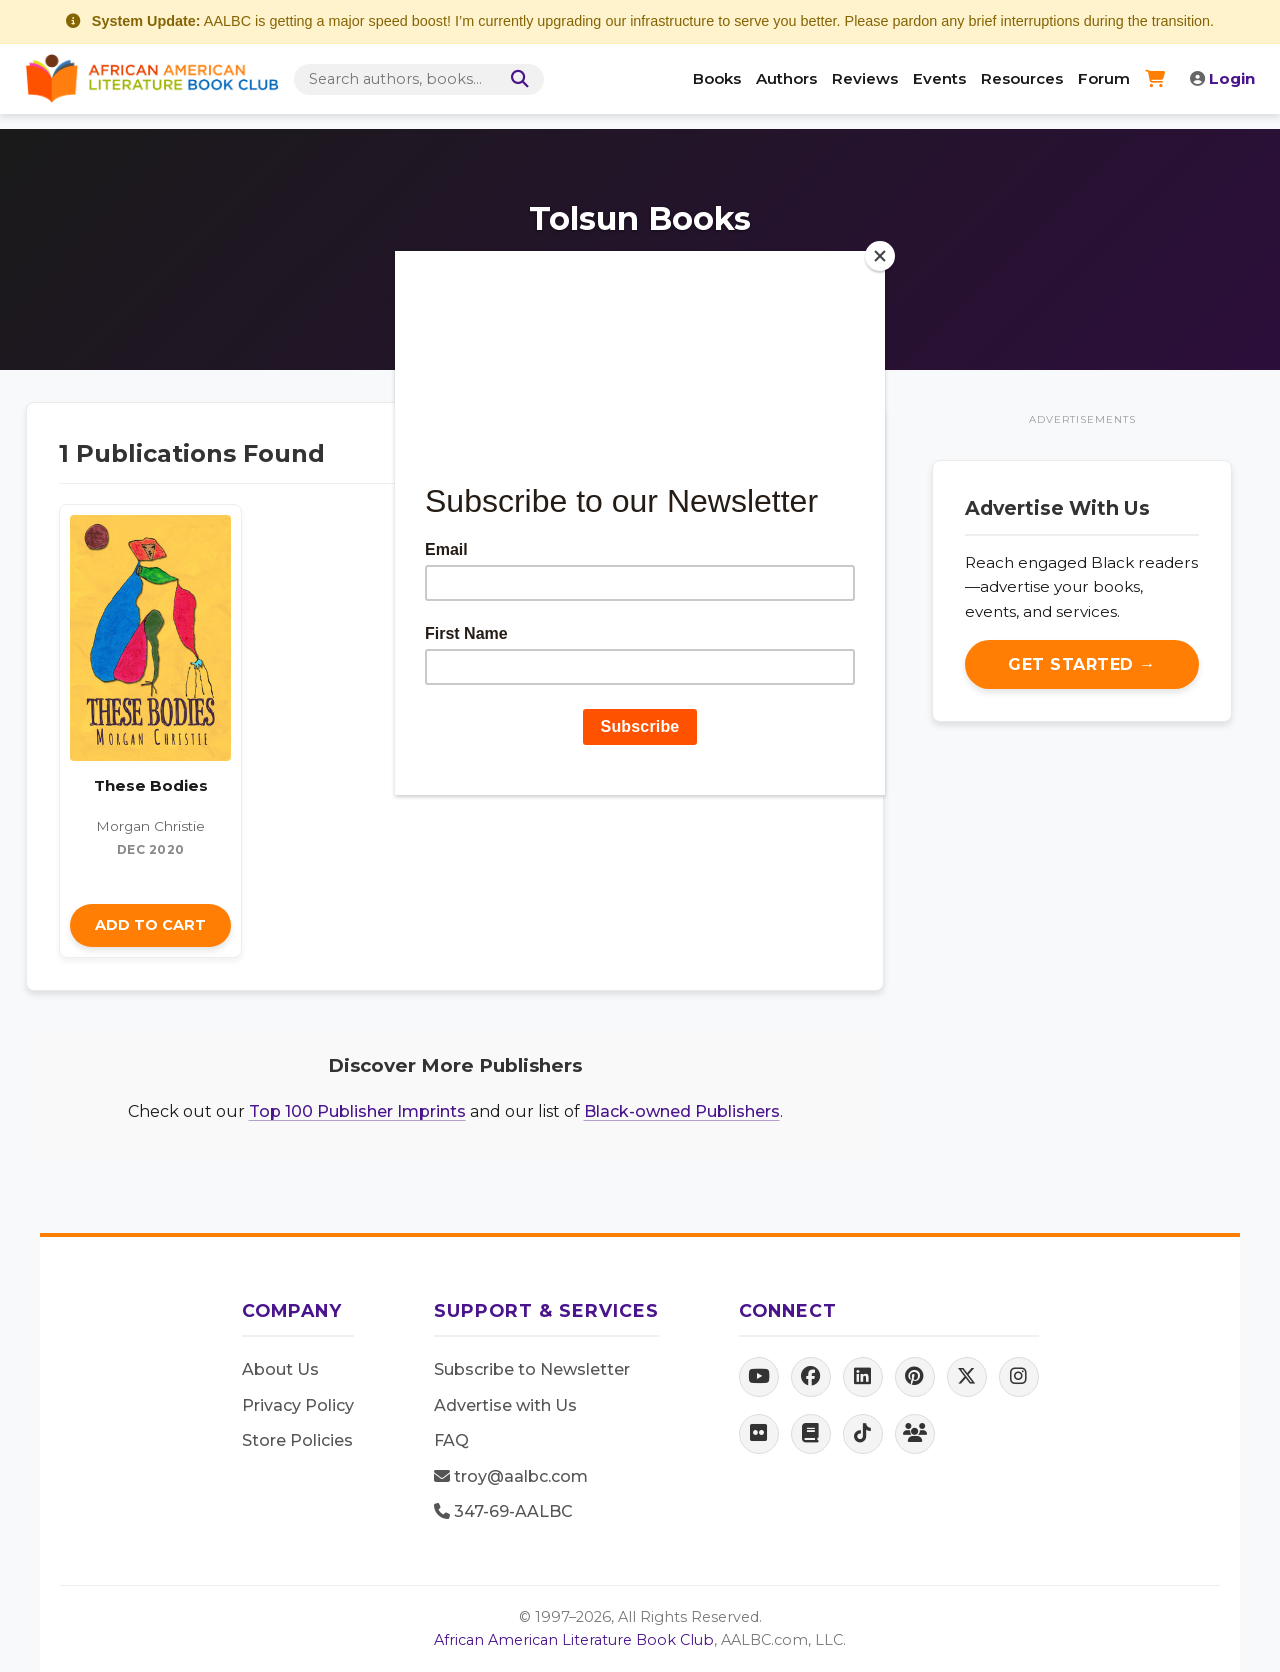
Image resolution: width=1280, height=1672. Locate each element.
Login (1222, 78)
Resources (1022, 78)
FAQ (451, 1440)
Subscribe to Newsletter (532, 1369)
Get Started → (1082, 664)
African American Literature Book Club (574, 1640)
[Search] (516, 79)
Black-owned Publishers (682, 1111)
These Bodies (151, 785)
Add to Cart (150, 925)
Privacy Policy (298, 1405)
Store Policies (297, 1440)
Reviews (865, 78)
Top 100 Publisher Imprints (357, 1111)
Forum (1104, 78)
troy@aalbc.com (511, 1476)
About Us (280, 1369)
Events (939, 78)
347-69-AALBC (503, 1511)
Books (717, 78)
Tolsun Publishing (701, 275)
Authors (786, 78)
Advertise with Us (505, 1405)
